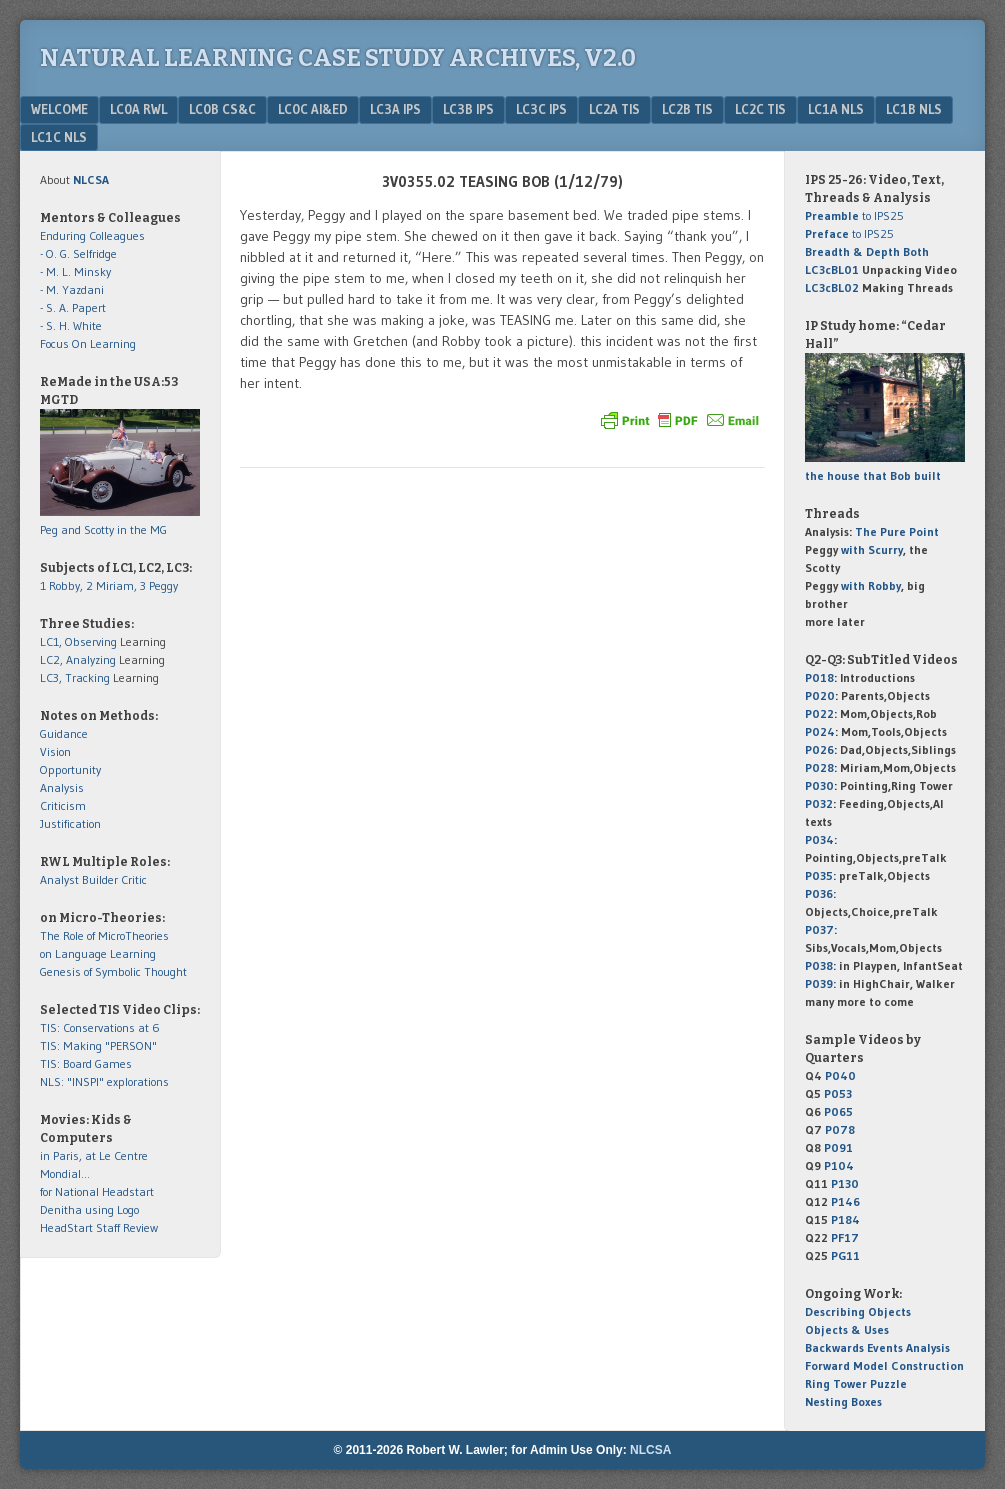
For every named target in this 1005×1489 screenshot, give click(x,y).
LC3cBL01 (832, 269)
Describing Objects (858, 1311)
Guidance (64, 733)
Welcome (59, 109)
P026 (819, 749)
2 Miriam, (113, 585)
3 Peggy (159, 585)
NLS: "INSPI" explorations (104, 1081)
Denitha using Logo (89, 1209)
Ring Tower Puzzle (856, 1383)
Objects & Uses (847, 1329)
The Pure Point (897, 531)
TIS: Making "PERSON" (98, 1045)
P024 (820, 731)
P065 (838, 1111)
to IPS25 (854, 215)
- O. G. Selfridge (78, 253)
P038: (820, 965)
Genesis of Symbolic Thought (113, 971)
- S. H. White (71, 325)
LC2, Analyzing (78, 659)
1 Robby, (63, 585)
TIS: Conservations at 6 (100, 1027)
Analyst (59, 879)
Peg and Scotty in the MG (103, 529)
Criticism (63, 805)
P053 (838, 1093)
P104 (839, 1165)
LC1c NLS (59, 137)
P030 (819, 785)
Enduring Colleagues (92, 235)
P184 (845, 1219)
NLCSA (650, 1450)
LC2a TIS (614, 109)
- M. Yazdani (72, 289)
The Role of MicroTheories (104, 935)
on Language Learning (98, 953)
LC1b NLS (914, 109)
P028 (819, 767)
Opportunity (70, 769)
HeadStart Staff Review (99, 1227)
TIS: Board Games (86, 1063)
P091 (838, 1147)
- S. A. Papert (73, 307)
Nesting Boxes (843, 1401)
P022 (819, 713)
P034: (821, 839)
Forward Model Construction (884, 1365)
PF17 (845, 1237)
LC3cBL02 (832, 287)
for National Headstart (97, 1191)
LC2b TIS (687, 109)
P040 (840, 1075)
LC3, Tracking (75, 677)
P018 (819, 677)
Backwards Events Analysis (877, 1347)
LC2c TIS (760, 109)
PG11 (845, 1255)
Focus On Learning (88, 343)
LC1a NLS (836, 109)
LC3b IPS (468, 109)
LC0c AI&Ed (313, 109)
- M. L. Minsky (75, 271)
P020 (820, 695)
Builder (100, 879)
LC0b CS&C (222, 109)
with (872, 549)
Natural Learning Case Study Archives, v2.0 (338, 58)
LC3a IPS (395, 109)
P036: (820, 893)
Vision (55, 751)
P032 (819, 803)
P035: (822, 875)
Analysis (62, 787)
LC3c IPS (541, 109)
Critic (134, 879)
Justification (70, 823)
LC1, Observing (78, 641)
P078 (840, 1129)
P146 (845, 1201)
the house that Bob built (873, 475)
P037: (821, 929)
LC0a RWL (138, 109)
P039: (820, 983)
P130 (845, 1183)
